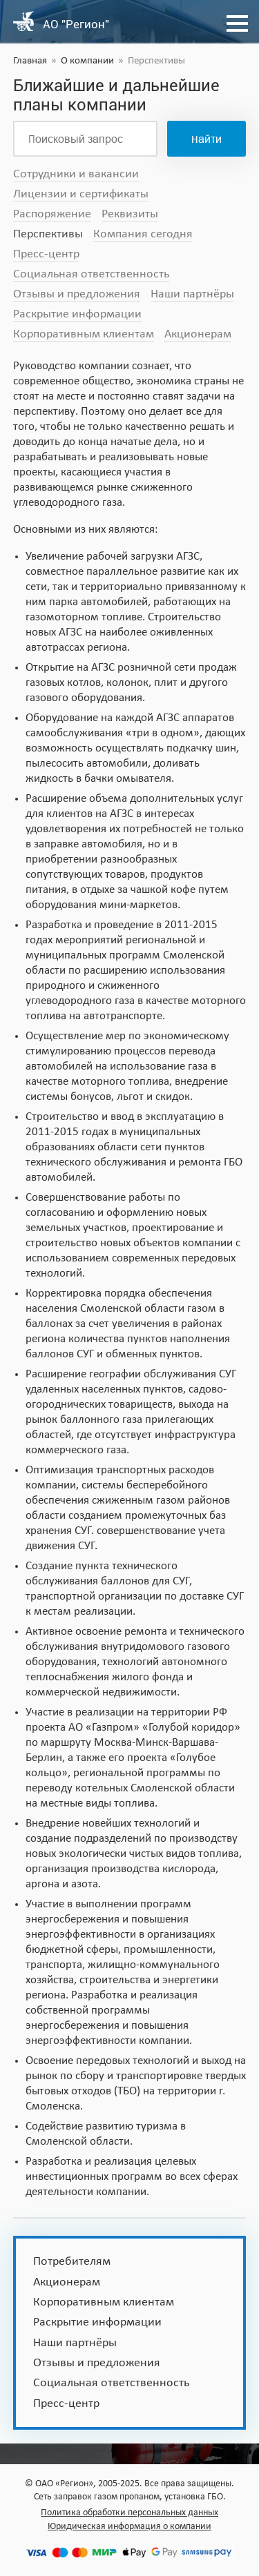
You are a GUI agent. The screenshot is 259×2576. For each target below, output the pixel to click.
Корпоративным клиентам (83, 334)
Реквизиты (130, 214)
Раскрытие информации (77, 314)
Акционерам (197, 334)
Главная (30, 61)
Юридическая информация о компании (129, 2526)
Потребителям (72, 2261)
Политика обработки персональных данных (129, 2513)
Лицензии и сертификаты (80, 194)
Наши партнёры (192, 294)
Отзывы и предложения (76, 294)
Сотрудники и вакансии (76, 174)
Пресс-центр (46, 254)
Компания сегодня (143, 234)
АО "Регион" (76, 24)
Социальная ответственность (91, 274)
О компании (87, 61)
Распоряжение (52, 214)
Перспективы (48, 234)
